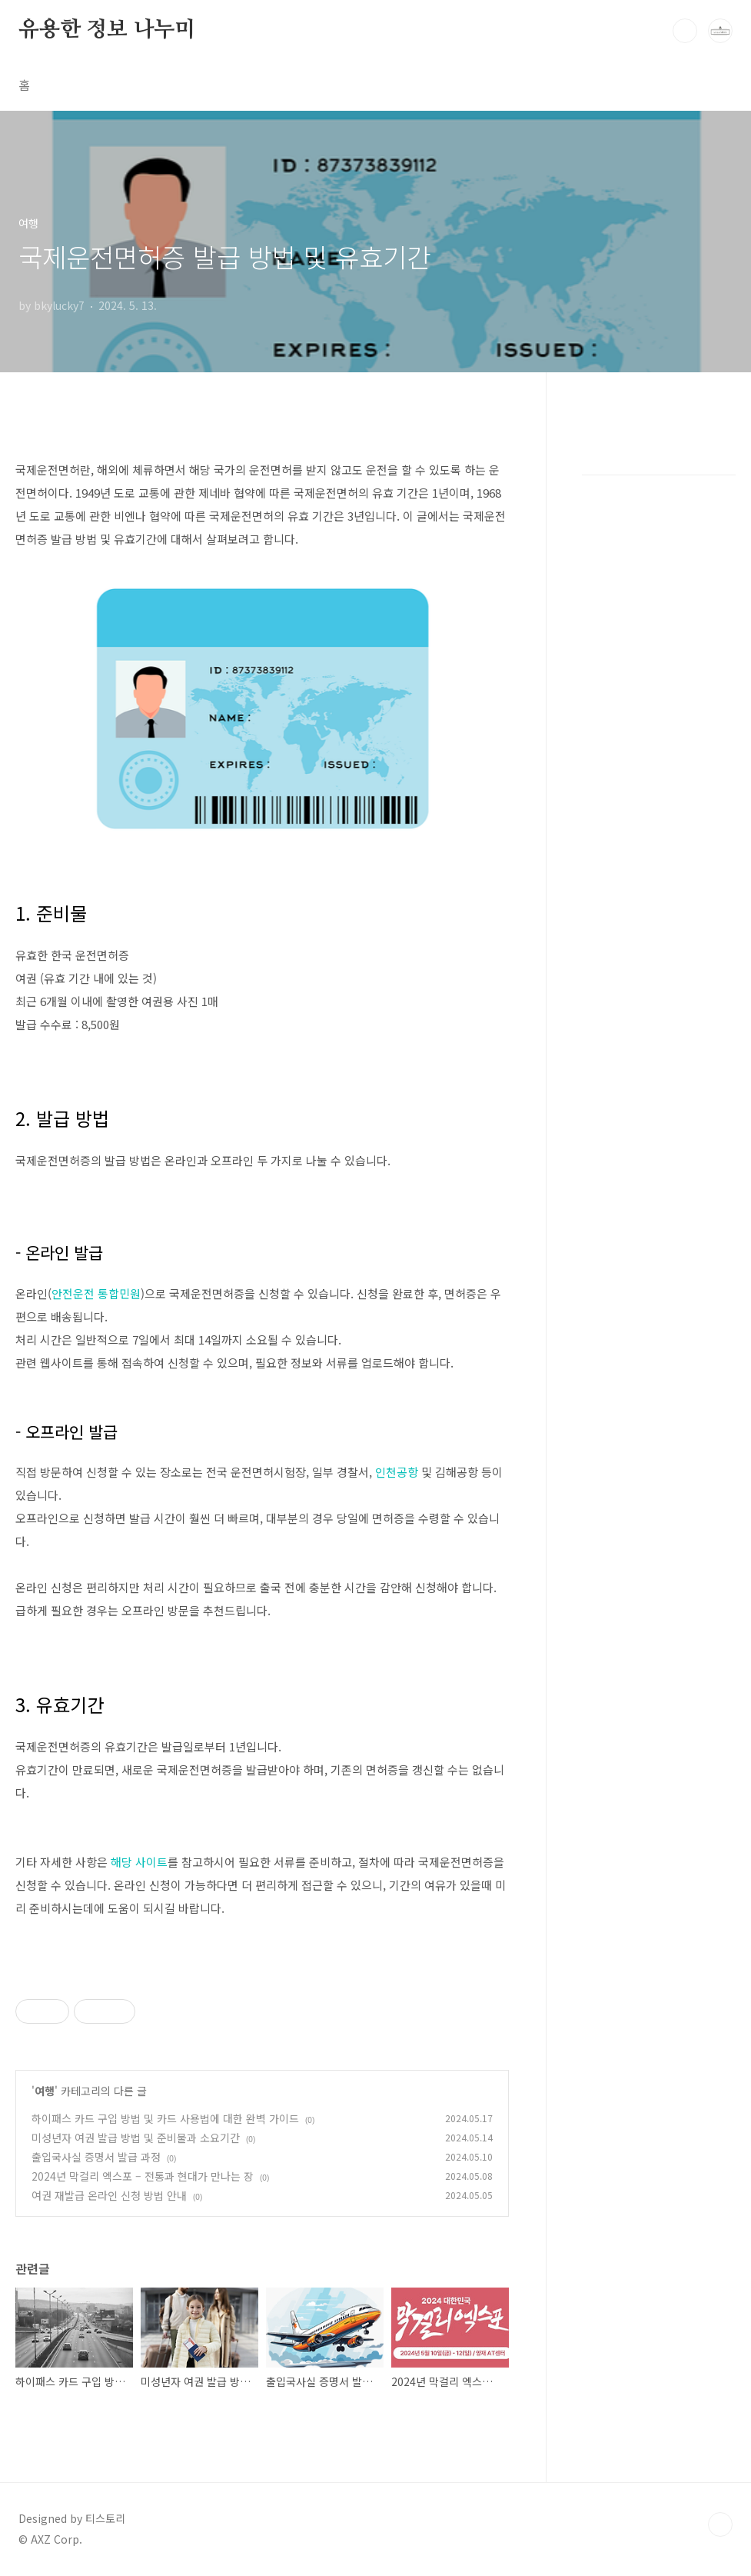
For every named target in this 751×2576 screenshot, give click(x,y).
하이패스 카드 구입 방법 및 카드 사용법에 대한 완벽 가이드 (165, 2118)
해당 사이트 (139, 1862)
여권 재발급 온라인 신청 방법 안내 (109, 2195)
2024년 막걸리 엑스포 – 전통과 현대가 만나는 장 (143, 2176)
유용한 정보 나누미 (106, 30)
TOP (720, 2524)
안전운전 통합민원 (96, 1293)
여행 (45, 2090)
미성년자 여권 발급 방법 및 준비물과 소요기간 (136, 2137)
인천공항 (396, 1472)
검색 (684, 30)
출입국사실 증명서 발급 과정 (96, 2156)
